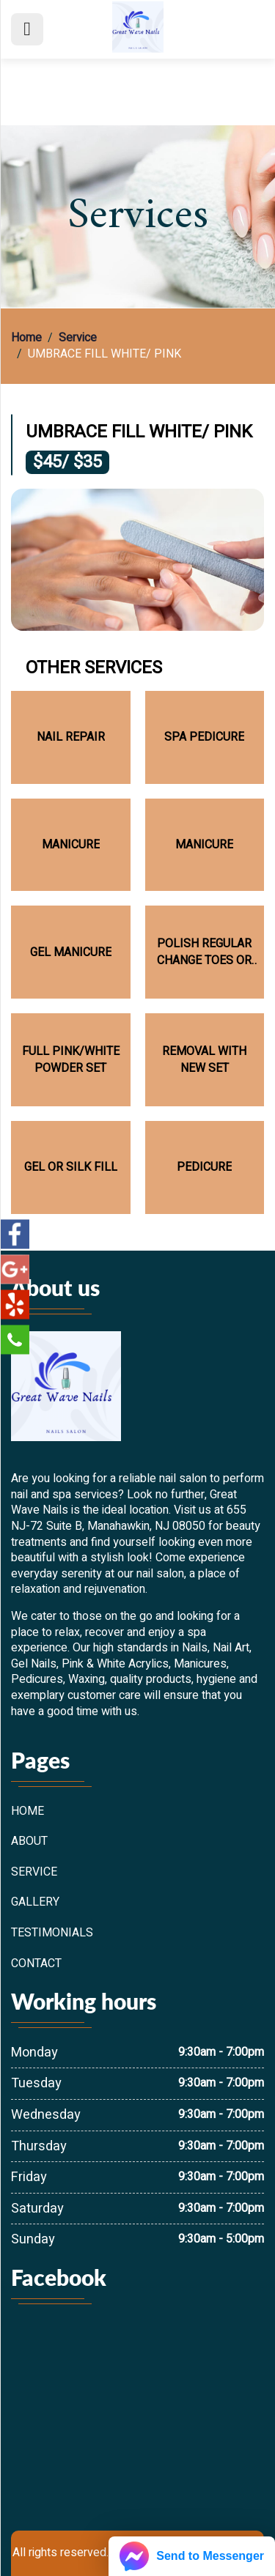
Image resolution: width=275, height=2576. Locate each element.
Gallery (35, 1903)
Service (78, 338)
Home (26, 338)
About (29, 1842)
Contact (36, 1964)
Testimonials (52, 1933)
